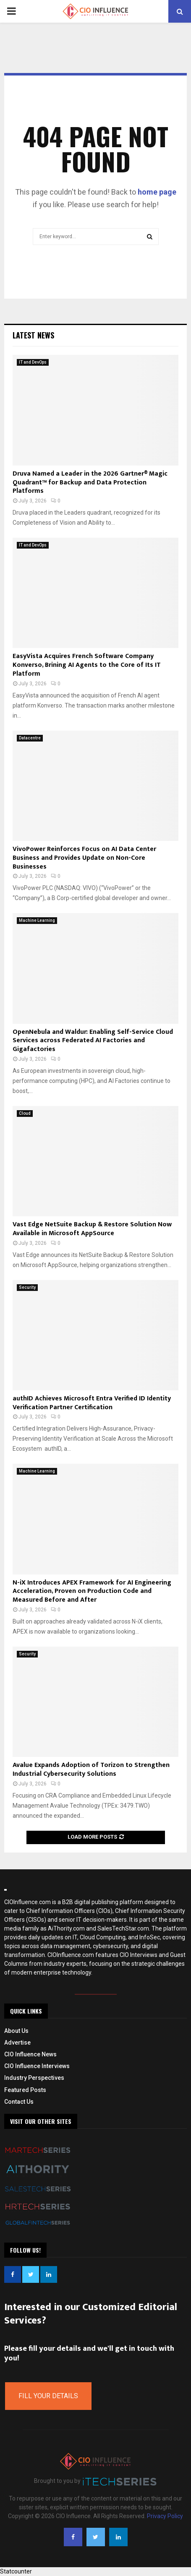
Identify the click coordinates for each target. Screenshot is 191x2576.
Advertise (17, 2042)
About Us (16, 2030)
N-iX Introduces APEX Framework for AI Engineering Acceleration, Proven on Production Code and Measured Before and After (92, 1591)
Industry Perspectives (34, 2077)
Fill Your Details (48, 2396)
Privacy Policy (165, 2516)
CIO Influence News (30, 2054)
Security (27, 1287)
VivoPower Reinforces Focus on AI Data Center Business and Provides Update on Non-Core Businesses (84, 857)
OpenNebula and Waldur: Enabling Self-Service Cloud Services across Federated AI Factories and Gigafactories (93, 1040)
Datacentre (30, 738)
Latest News (33, 335)
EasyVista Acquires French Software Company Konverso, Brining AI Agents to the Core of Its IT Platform (87, 665)
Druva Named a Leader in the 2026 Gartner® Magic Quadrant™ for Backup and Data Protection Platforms (90, 482)
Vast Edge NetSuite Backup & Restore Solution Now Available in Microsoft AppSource (92, 1229)
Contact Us (19, 2101)
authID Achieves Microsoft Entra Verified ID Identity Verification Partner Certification (92, 1403)
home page (157, 191)
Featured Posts (25, 2090)
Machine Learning (37, 920)
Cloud (25, 1113)
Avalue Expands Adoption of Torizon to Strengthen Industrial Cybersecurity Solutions (91, 1769)
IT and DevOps (33, 362)
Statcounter (16, 2571)
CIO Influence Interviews (37, 2066)
